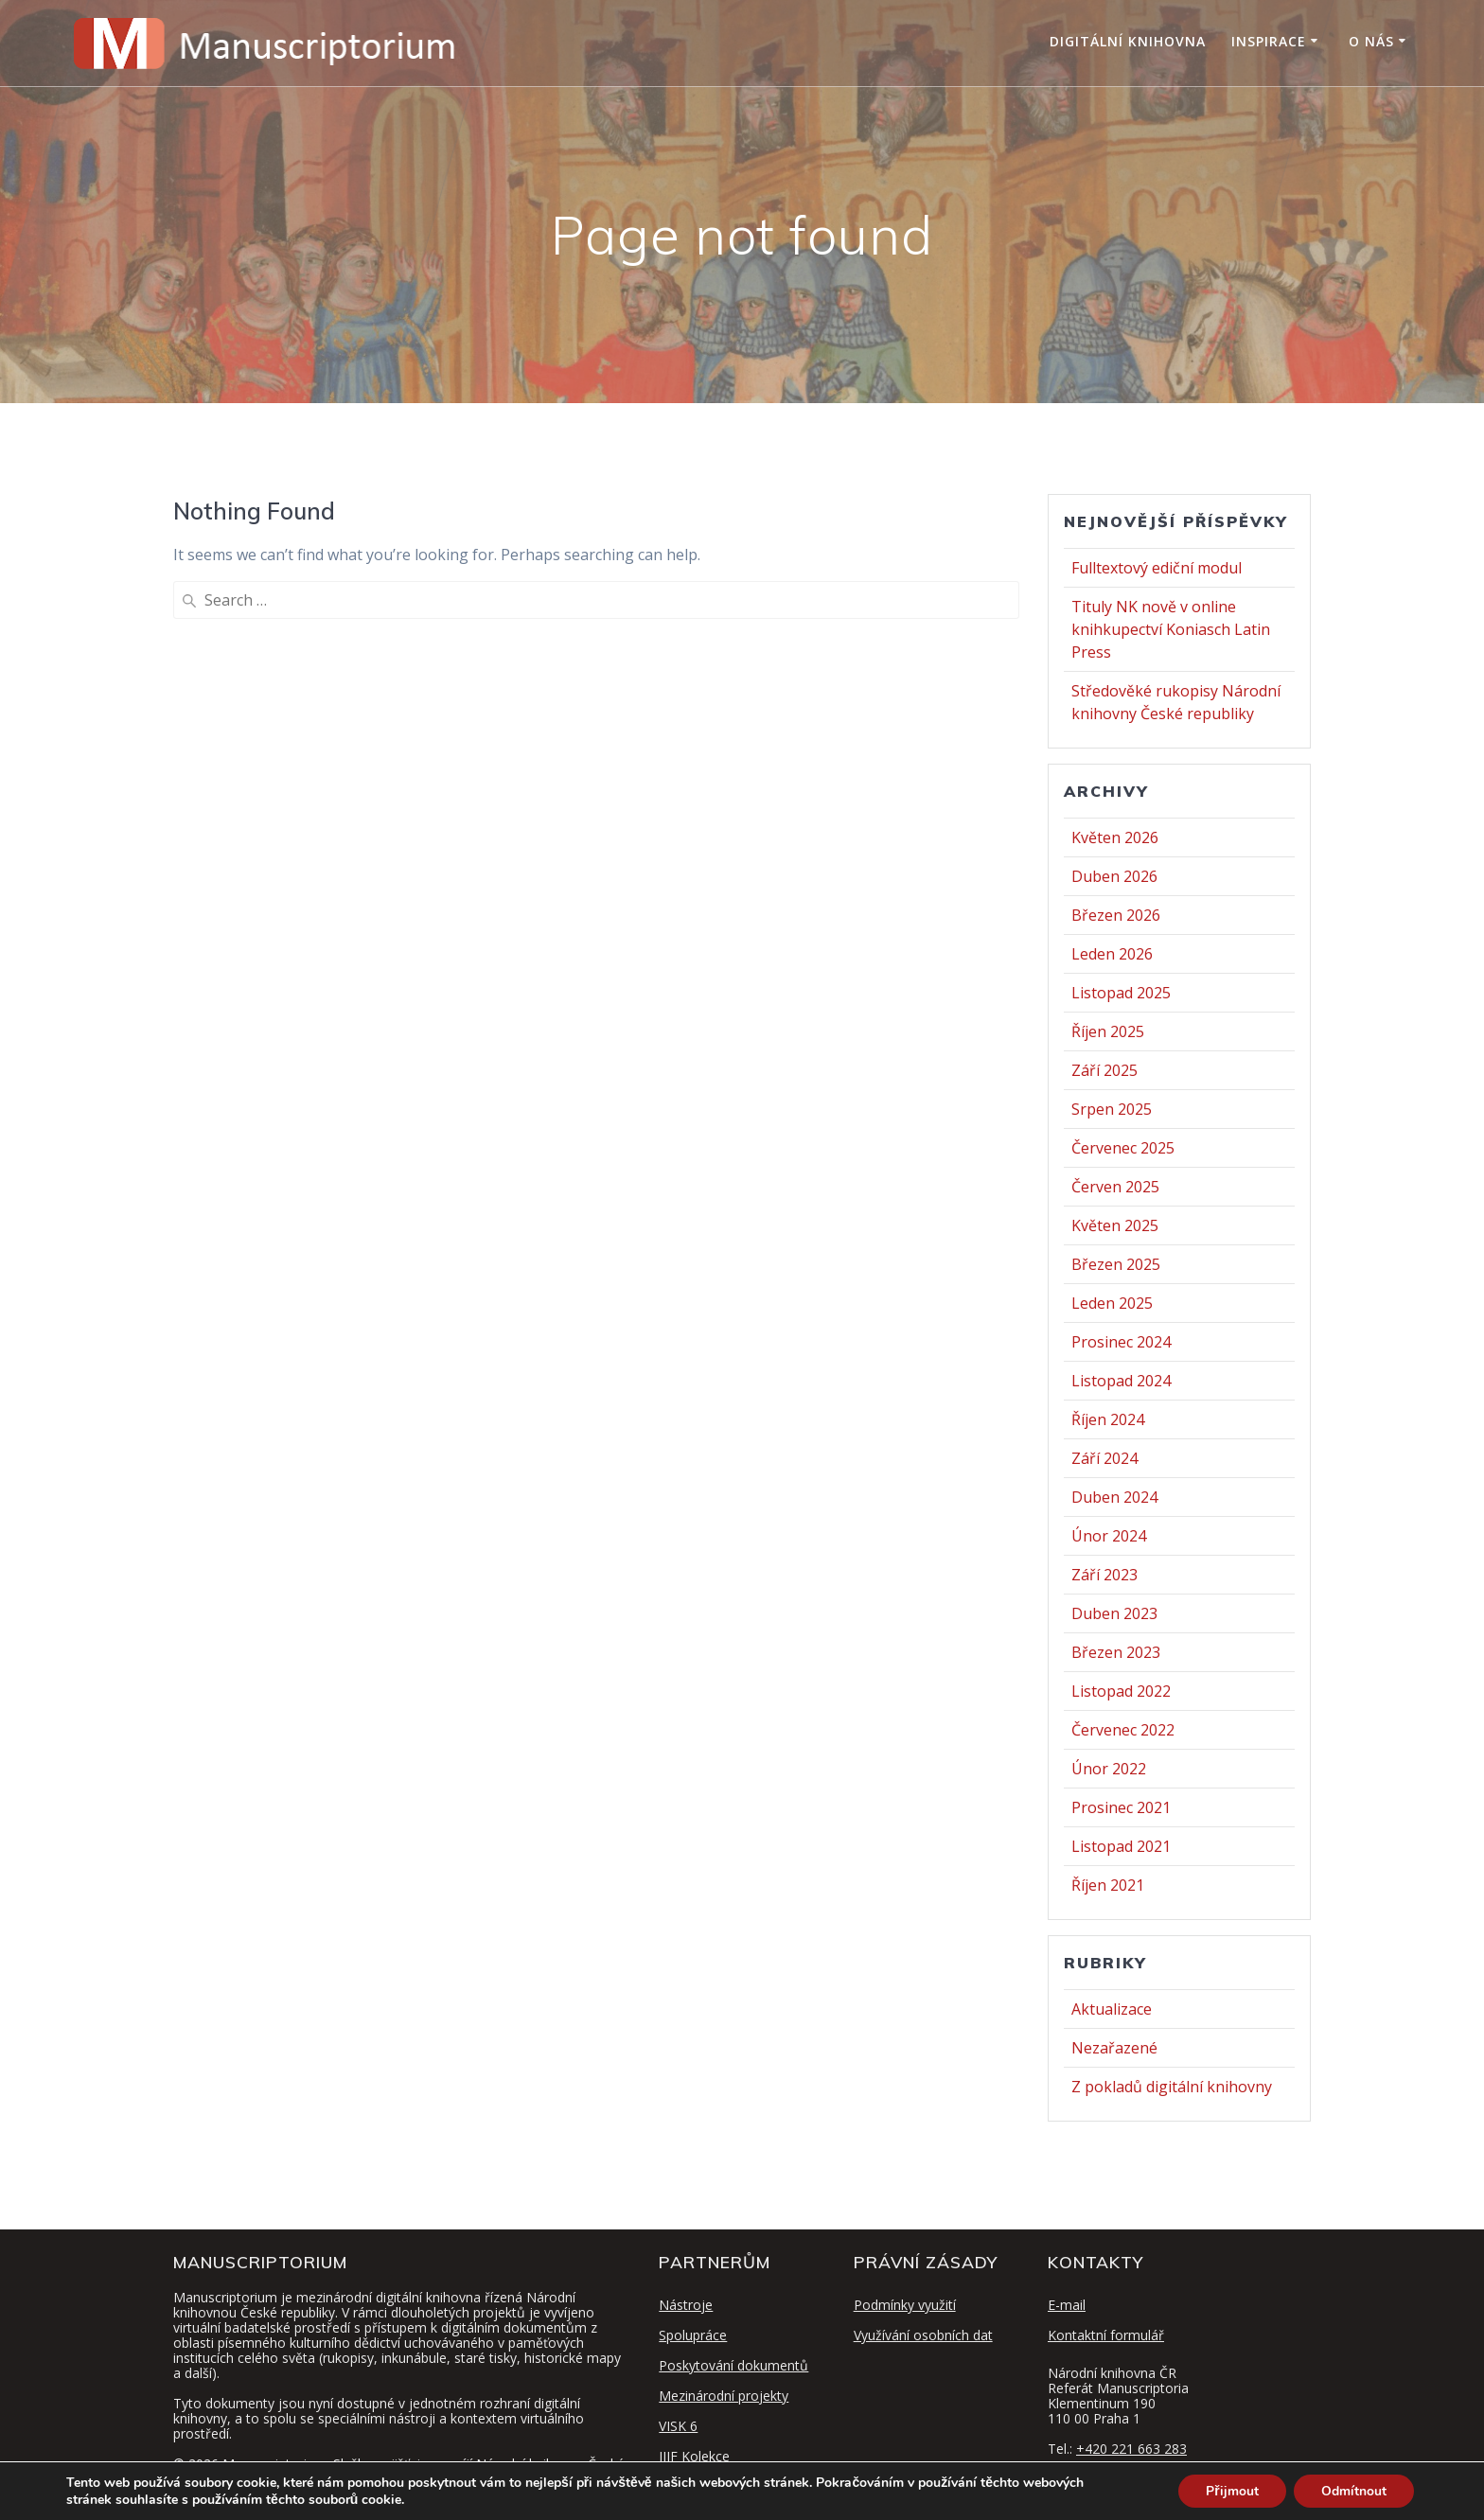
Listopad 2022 (1121, 1691)
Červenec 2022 (1123, 1729)
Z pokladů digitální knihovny (1171, 2086)
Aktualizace (1111, 2009)
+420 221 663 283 (1131, 2449)
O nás (1371, 41)
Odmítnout (1353, 2490)
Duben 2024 (1114, 1497)
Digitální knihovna (1128, 41)
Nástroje (686, 2305)
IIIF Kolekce (694, 2456)
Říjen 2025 (1107, 1031)
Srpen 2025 (1111, 1109)
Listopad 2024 (1121, 1380)
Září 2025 (1104, 1070)
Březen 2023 (1115, 1652)
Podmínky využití (905, 2305)
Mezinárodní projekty (723, 2396)
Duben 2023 (1114, 1613)
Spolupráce (693, 2335)
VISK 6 (678, 2426)
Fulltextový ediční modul (1156, 567)
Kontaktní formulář (1106, 2335)
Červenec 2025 (1123, 1147)
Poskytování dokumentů (733, 2365)
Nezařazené (1114, 2047)
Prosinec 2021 (1121, 1807)
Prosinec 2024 (1121, 1341)
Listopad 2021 (1121, 1846)
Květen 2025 (1114, 1225)
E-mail (1067, 2305)
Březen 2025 (1115, 1264)
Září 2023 (1104, 1574)
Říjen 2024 (1107, 1419)
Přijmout (1230, 2490)
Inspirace (1268, 41)
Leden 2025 (1112, 1303)
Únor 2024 (1108, 1535)
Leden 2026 (1112, 953)
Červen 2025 (1115, 1186)
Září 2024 (1104, 1458)
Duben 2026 (1114, 876)
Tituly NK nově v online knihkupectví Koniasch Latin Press (1170, 629)
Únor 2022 (1108, 1768)
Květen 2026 (1114, 837)
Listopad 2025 (1121, 992)
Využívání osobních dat (923, 2335)
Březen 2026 (1115, 915)
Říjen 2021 (1107, 1885)
